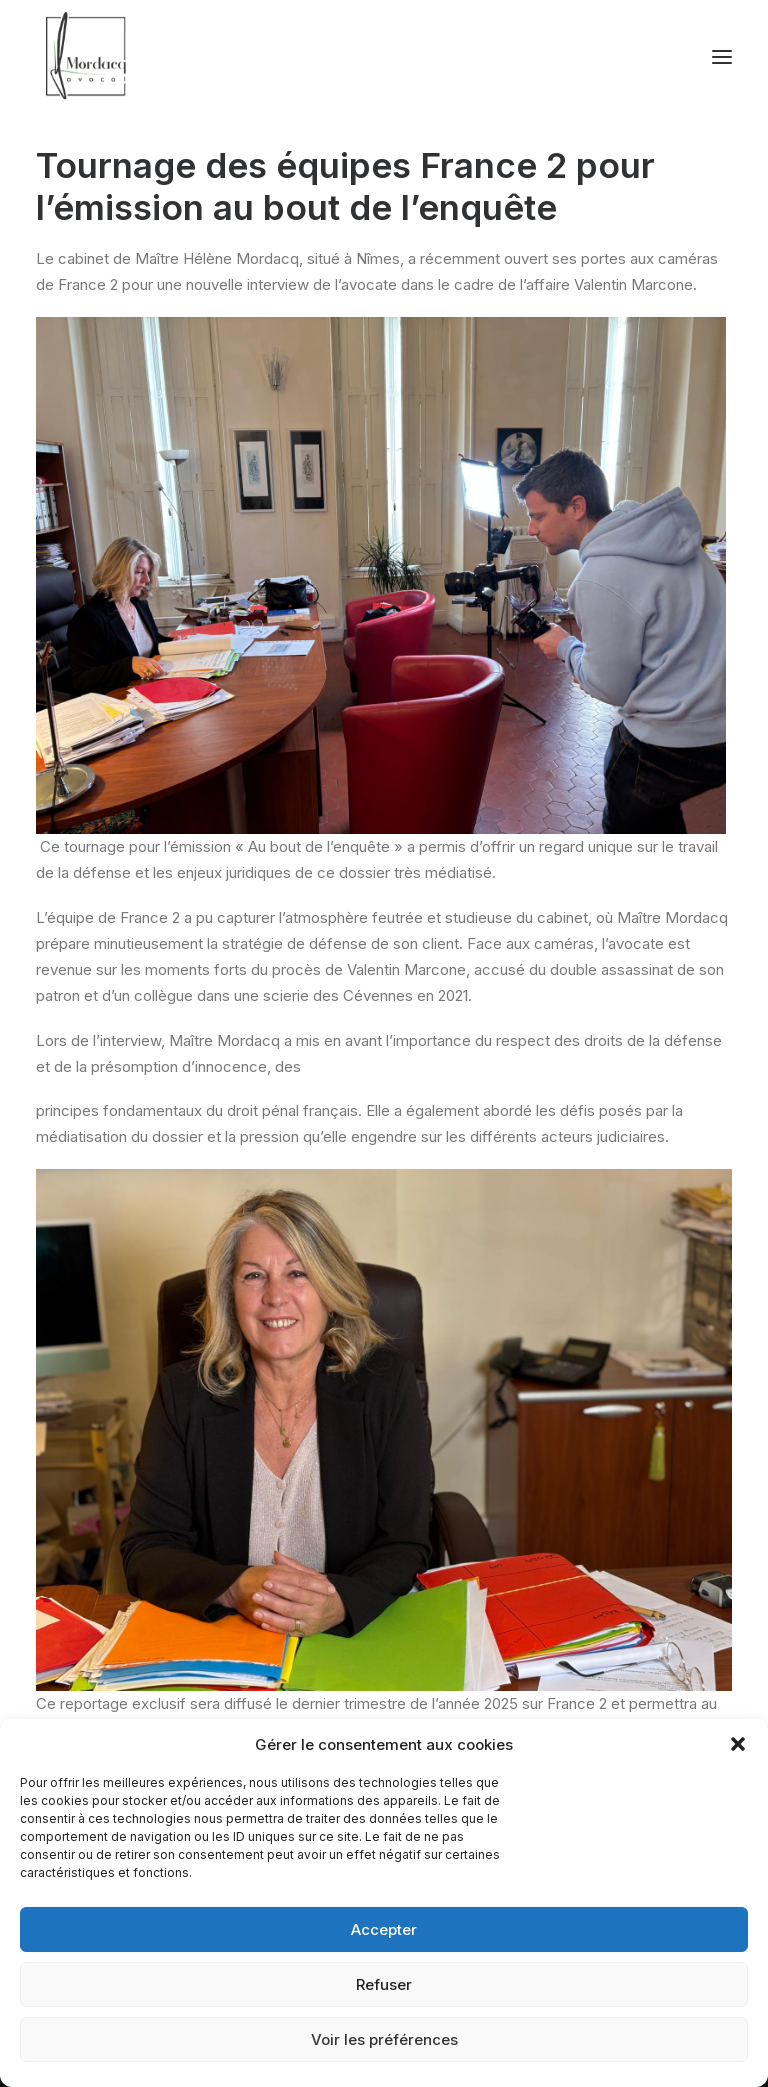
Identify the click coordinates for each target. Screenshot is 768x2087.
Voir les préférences (384, 2039)
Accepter (384, 1929)
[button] (738, 1744)
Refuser (384, 1984)
